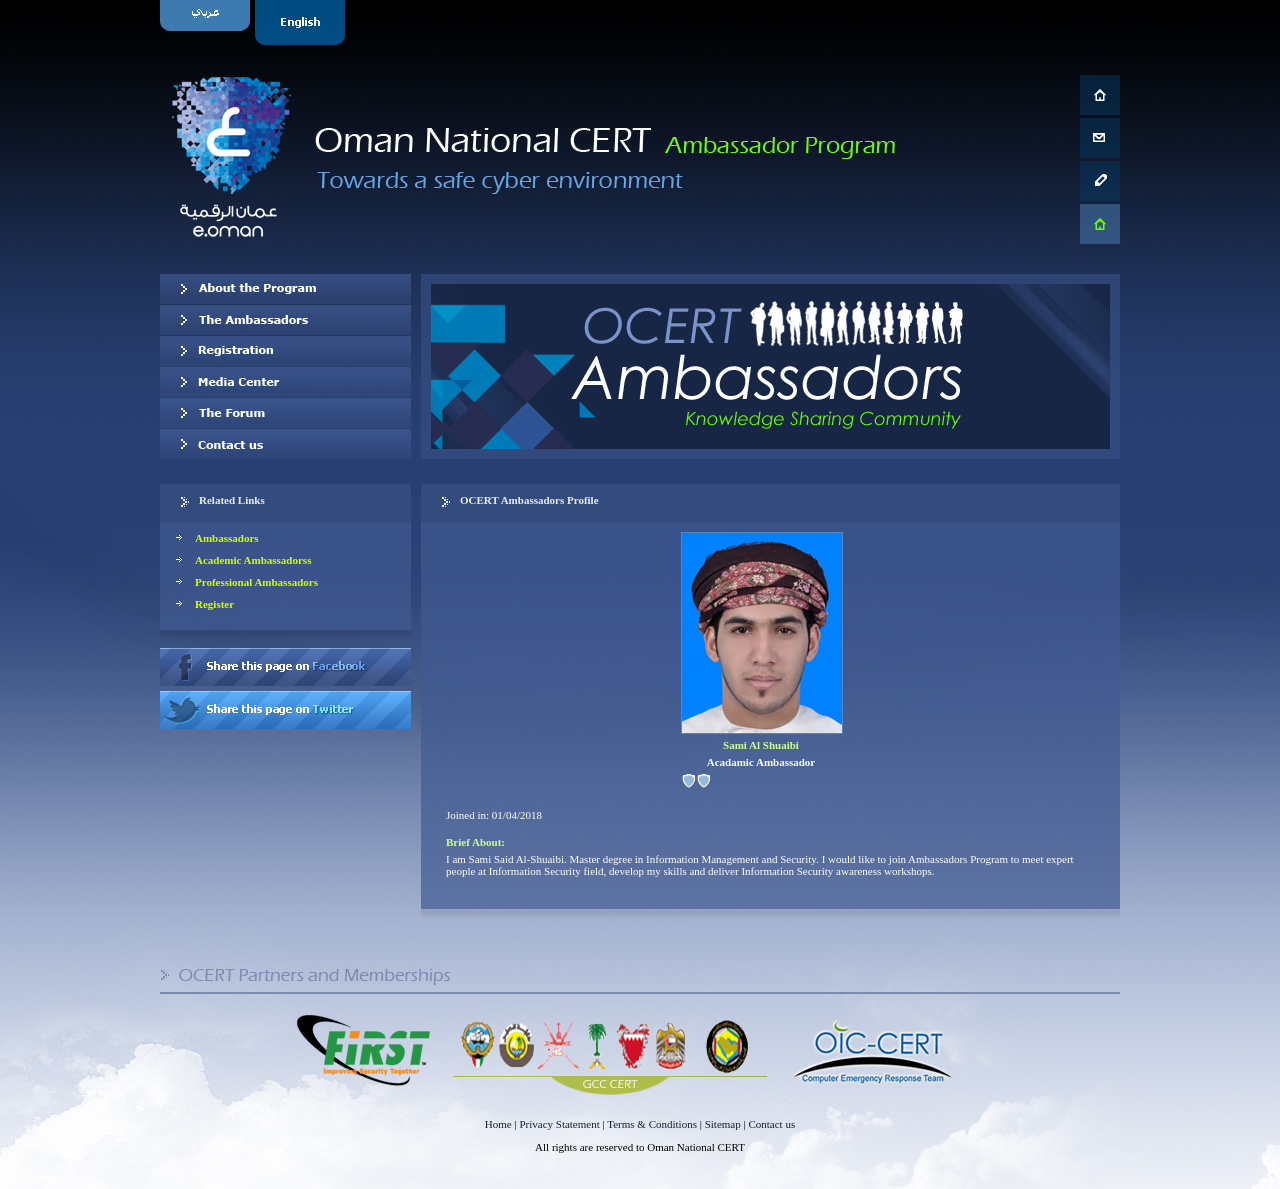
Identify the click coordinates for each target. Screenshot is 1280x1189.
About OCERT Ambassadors (285, 289)
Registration (285, 351)
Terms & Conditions (652, 1124)
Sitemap (723, 1124)
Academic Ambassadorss (253, 560)
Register (214, 604)
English (302, 22)
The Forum (285, 413)
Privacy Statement (559, 1124)
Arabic (207, 22)
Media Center (285, 382)
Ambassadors (227, 538)
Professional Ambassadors (256, 582)
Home (498, 1124)
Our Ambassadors (285, 320)
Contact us (285, 444)
